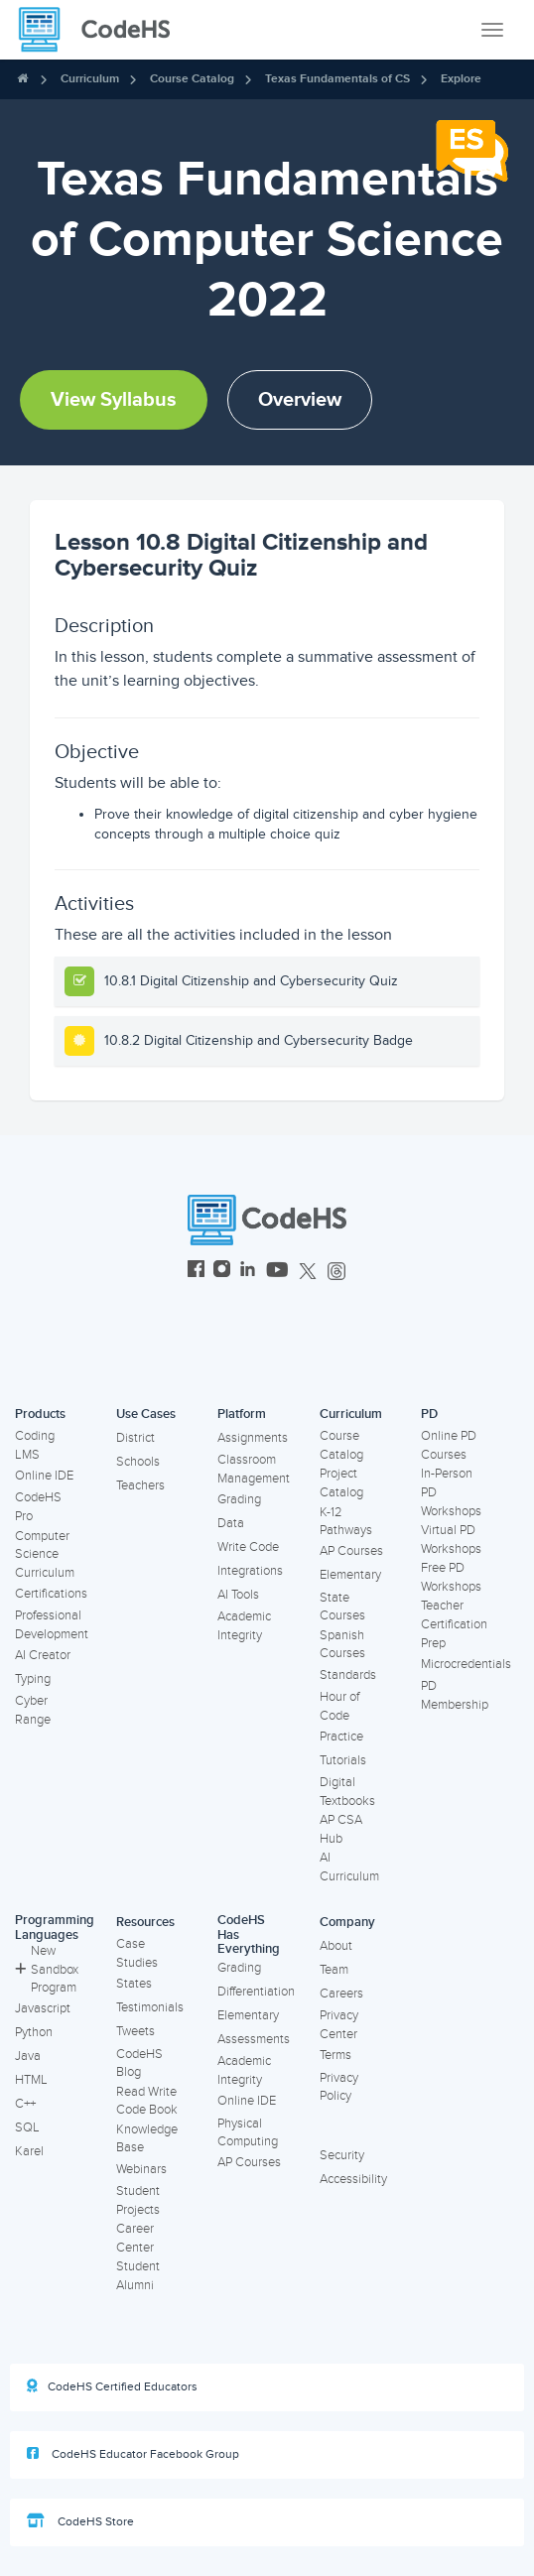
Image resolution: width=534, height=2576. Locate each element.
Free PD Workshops (451, 1577)
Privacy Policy (339, 2087)
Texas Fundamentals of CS (337, 78)
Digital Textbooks (347, 1791)
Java (28, 2056)
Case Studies (137, 1953)
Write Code (248, 1547)
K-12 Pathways (346, 1521)
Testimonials (150, 2007)
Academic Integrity (244, 1626)
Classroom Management (253, 1469)
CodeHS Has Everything (248, 1934)
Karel (29, 2151)
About (336, 1946)
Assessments (253, 2039)
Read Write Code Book (147, 2101)
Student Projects (138, 2200)
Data (230, 1523)
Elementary (350, 1575)
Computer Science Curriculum (44, 1554)
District (135, 1438)
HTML (31, 2080)
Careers (341, 1993)
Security (342, 2155)
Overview (299, 400)
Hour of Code (339, 1706)
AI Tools (238, 1595)
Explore (461, 78)
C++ (25, 2104)
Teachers (140, 1485)
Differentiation (256, 1991)
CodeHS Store (80, 2521)
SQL (27, 2127)
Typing (33, 1679)
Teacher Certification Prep (454, 1624)
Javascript (42, 2008)
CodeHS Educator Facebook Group (133, 2454)
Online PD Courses (448, 1445)
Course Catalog (192, 78)
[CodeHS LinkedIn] (247, 1271)
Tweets (135, 2031)
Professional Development (51, 1625)
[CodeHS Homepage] (102, 30)
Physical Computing (247, 2133)
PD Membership (454, 1695)
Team (334, 1970)
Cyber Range (33, 1710)
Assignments (252, 1438)
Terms (335, 2055)
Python (34, 2032)
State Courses (342, 1607)
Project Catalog (341, 1483)
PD (429, 1414)
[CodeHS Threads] (336, 1271)
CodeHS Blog (139, 2063)
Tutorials (343, 1760)
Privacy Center (339, 2024)
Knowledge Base (147, 2139)
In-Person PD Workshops (451, 1492)
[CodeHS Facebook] (196, 1271)
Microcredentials (466, 1664)
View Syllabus (114, 400)
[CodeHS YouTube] (277, 1271)
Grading (239, 1499)
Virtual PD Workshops (451, 1539)
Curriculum (90, 78)
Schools (138, 1462)
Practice (341, 1736)
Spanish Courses (342, 1644)
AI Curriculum (349, 1867)
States (134, 1984)
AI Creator (42, 1655)
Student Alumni (138, 2275)
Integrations (250, 1571)
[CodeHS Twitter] (308, 1271)
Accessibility (353, 2179)
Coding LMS (35, 1445)
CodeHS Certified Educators (112, 2386)
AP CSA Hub (341, 1829)
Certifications (51, 1594)
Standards (348, 1675)
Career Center (135, 2238)
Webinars (141, 2169)
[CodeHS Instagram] (221, 1271)
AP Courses (351, 1551)
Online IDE (44, 1475)
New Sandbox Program (46, 1969)
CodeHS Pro (38, 1506)
